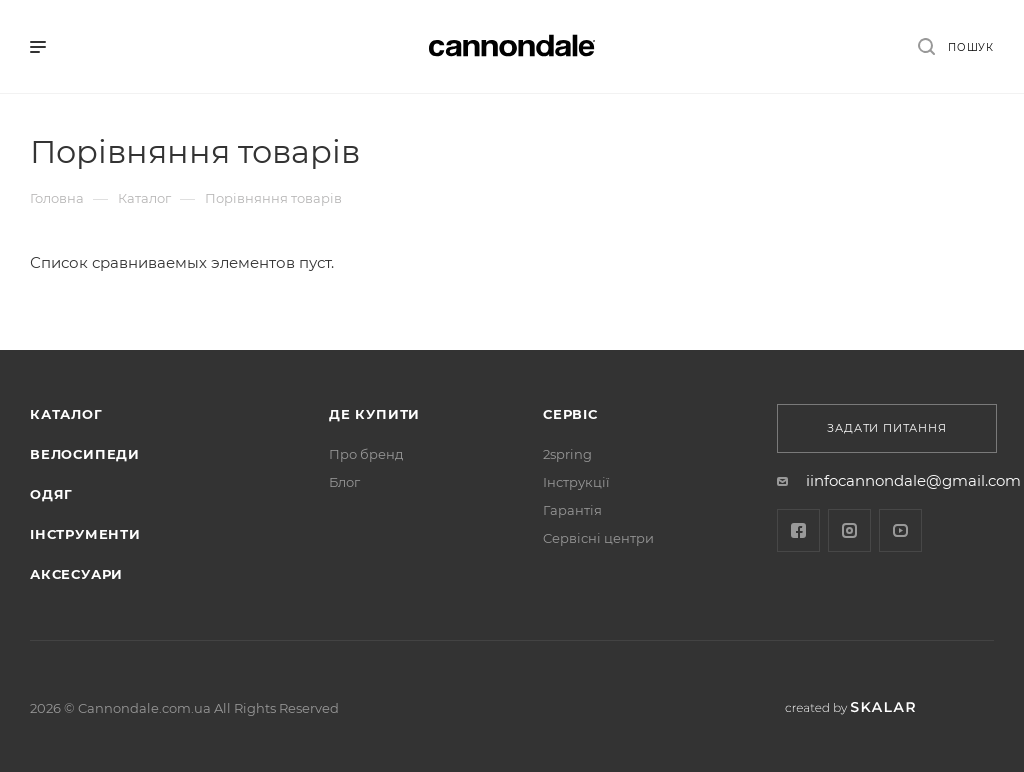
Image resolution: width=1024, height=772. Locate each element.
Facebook (798, 530)
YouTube (900, 530)
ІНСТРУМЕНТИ (85, 534)
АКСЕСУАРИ (76, 574)
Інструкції (576, 482)
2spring (567, 454)
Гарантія (572, 510)
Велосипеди (85, 454)
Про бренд (366, 454)
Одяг (51, 494)
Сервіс (570, 414)
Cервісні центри (598, 538)
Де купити (374, 414)
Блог (344, 482)
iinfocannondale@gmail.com (913, 480)
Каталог (66, 414)
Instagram (849, 530)
